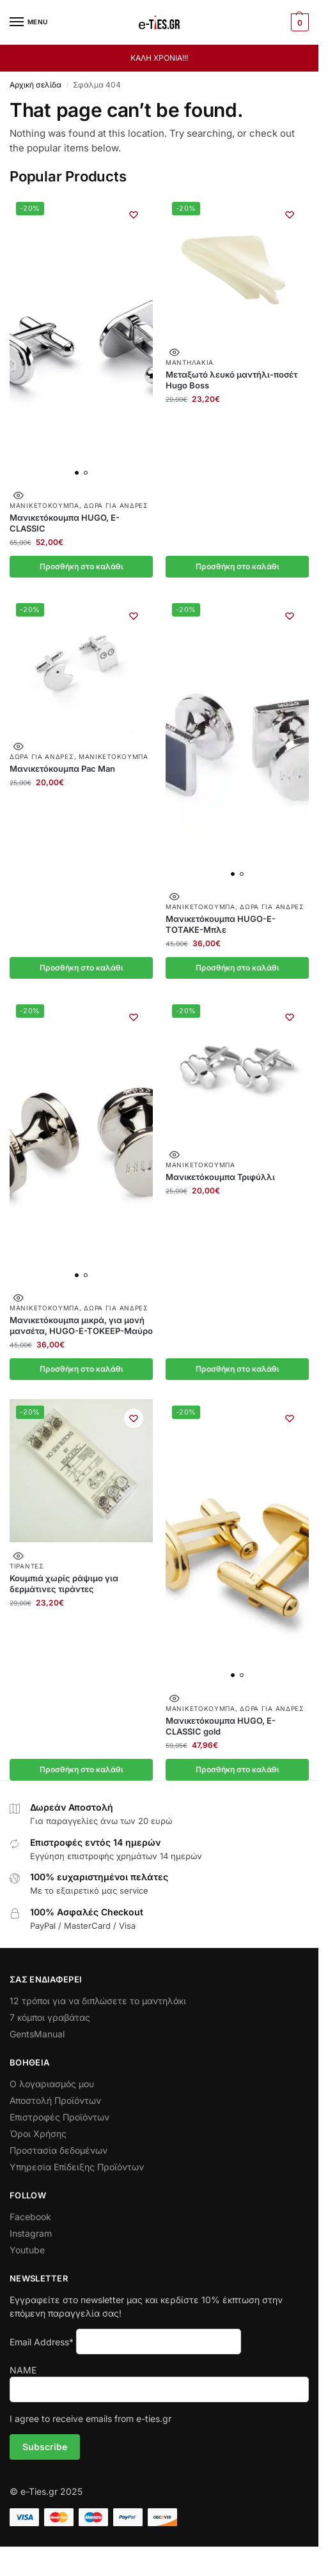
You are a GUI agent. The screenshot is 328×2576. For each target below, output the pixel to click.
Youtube (27, 2249)
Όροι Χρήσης (38, 2133)
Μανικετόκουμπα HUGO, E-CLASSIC (65, 522)
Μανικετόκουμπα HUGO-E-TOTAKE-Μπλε (221, 924)
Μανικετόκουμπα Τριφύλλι (220, 1177)
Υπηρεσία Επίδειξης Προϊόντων (77, 2166)
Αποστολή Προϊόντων (55, 2100)
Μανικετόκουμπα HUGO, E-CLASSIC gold (221, 1725)
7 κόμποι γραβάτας (50, 2017)
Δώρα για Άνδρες (116, 505)
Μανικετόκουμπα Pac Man (62, 768)
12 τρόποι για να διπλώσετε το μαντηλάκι (98, 2000)
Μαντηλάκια (190, 362)
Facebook (30, 2216)
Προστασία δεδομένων (58, 2150)
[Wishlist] (133, 214)
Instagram (31, 2233)
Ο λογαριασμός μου (52, 2083)
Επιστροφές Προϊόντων (59, 2117)
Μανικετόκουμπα (44, 505)
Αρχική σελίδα (35, 84)
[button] (298, 22)
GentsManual (37, 2033)
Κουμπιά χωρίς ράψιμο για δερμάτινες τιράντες (64, 1583)
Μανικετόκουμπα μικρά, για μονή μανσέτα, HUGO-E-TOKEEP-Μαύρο (81, 1325)
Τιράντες (27, 1566)
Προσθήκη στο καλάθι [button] (81, 566)
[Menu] (29, 22)
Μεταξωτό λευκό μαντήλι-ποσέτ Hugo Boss (231, 379)
